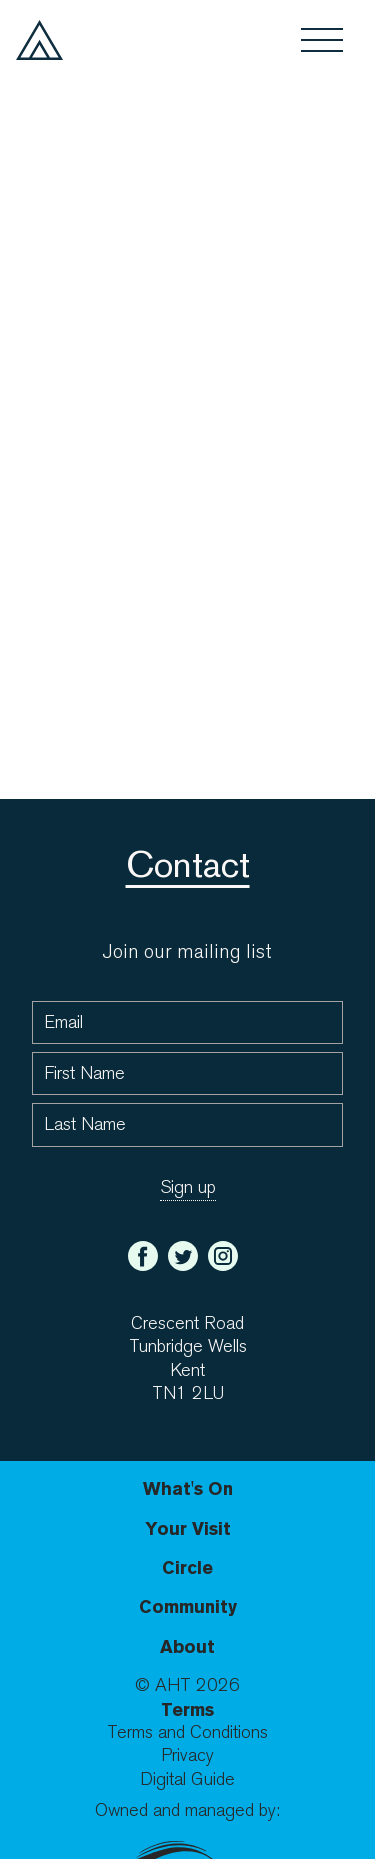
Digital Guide (187, 1779)
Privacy (187, 1755)
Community (188, 1606)
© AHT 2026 (187, 1685)
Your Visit (188, 1528)
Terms (187, 1709)
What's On (188, 1488)
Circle (187, 1567)
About (187, 1646)
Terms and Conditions (187, 1732)
